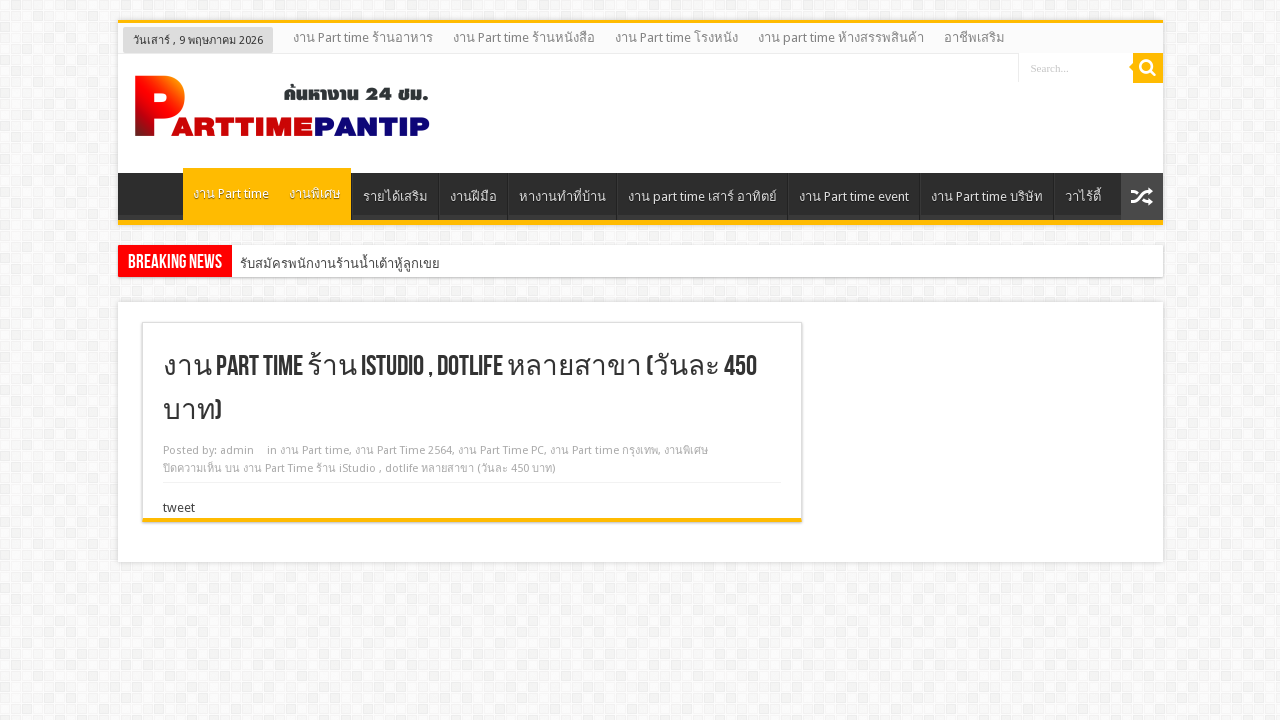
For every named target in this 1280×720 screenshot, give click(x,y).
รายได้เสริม (395, 196)
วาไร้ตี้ (1083, 196)
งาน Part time (231, 193)
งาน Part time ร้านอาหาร (363, 37)
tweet (179, 507)
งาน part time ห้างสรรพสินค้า (841, 37)
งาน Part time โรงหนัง (676, 37)
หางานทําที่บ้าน (562, 196)
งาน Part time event (854, 196)
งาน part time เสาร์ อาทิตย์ (702, 196)
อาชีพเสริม (974, 37)
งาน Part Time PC (501, 450)
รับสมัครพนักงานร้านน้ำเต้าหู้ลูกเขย (340, 263)
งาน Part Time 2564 (403, 450)
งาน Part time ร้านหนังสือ (524, 37)
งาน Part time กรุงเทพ (604, 450)
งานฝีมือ (473, 196)
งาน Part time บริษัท (987, 196)
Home (155, 199)
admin (237, 450)
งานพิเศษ (315, 193)
